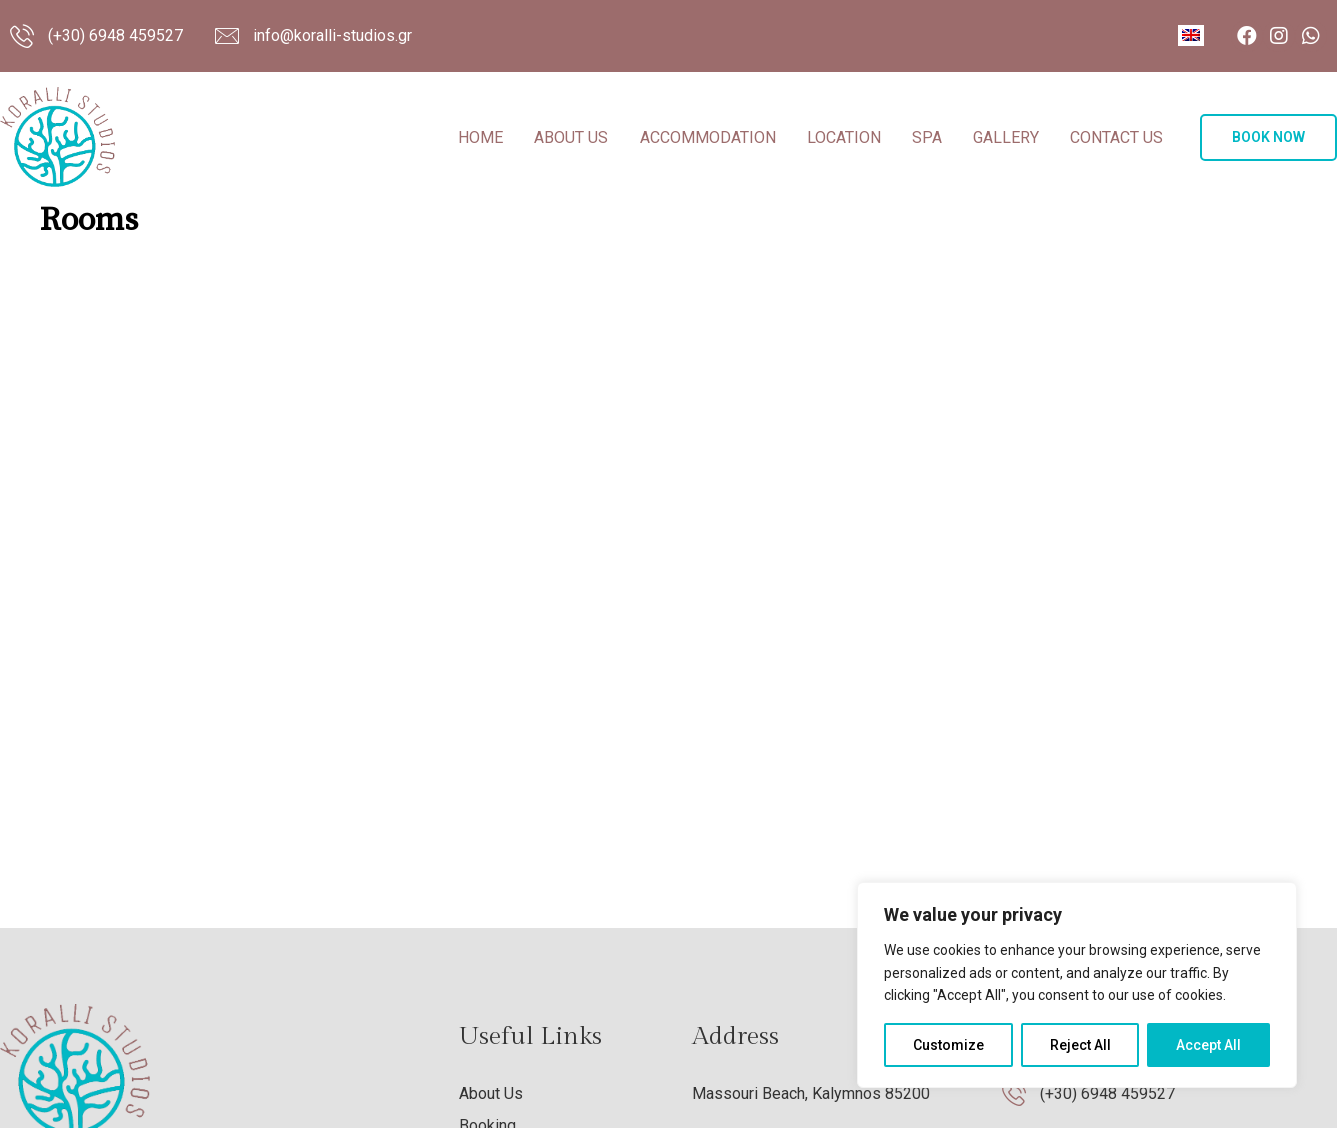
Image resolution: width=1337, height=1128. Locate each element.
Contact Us (1116, 137)
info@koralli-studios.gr (332, 35)
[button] (1268, 137)
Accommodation (708, 137)
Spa (927, 137)
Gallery (1006, 137)
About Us (571, 137)
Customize (948, 1045)
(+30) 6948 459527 (115, 35)
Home (480, 137)
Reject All (1080, 1045)
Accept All (1208, 1045)
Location (844, 137)
